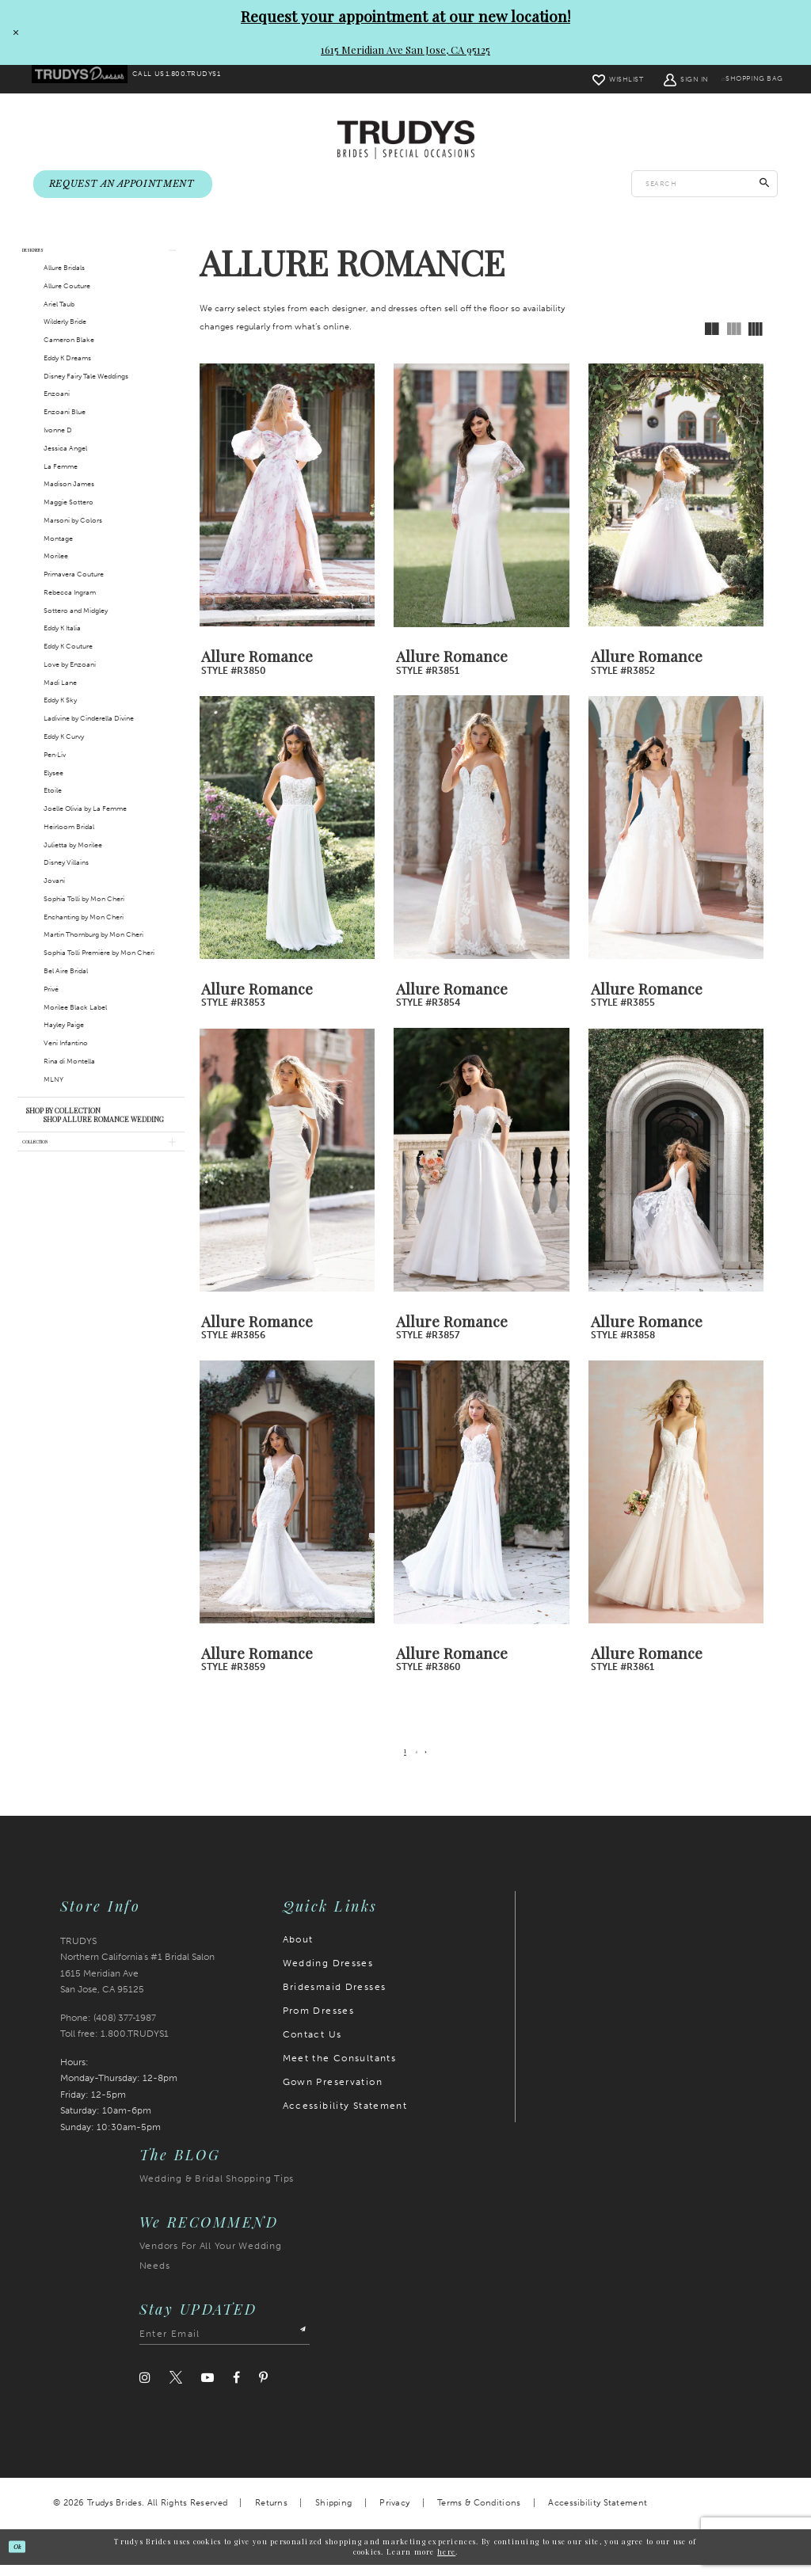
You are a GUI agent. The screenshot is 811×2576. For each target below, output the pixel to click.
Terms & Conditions (478, 2514)
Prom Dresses (319, 2021)
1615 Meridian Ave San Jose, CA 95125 (405, 49)
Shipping (333, 2514)
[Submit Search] (765, 185)
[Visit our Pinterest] (263, 2389)
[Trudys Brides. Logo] (405, 140)
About (298, 1950)
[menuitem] (88, 80)
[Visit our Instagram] (145, 2389)
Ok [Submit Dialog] (24, 2557)
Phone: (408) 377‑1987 (108, 2028)
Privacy (394, 2514)
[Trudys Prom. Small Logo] (88, 80)
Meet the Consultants (340, 2069)
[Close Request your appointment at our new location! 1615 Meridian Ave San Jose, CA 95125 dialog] (13, 32)
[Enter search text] (704, 185)
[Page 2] (416, 1761)
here (446, 2562)
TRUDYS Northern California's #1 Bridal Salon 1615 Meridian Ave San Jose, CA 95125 (137, 1976)
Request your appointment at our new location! (405, 16)
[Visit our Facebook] (236, 2389)
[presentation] (287, 506)
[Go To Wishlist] (590, 79)
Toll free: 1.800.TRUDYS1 (114, 2044)
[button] (658, 79)
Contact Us (312, 2045)
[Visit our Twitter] (176, 2389)
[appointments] (122, 186)
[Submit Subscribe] (298, 2345)
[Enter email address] (224, 2345)
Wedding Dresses (328, 1974)
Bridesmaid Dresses (334, 1997)
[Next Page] (432, 1761)
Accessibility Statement (345, 2116)
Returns (271, 2514)
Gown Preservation (333, 2092)
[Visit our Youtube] (207, 2389)
